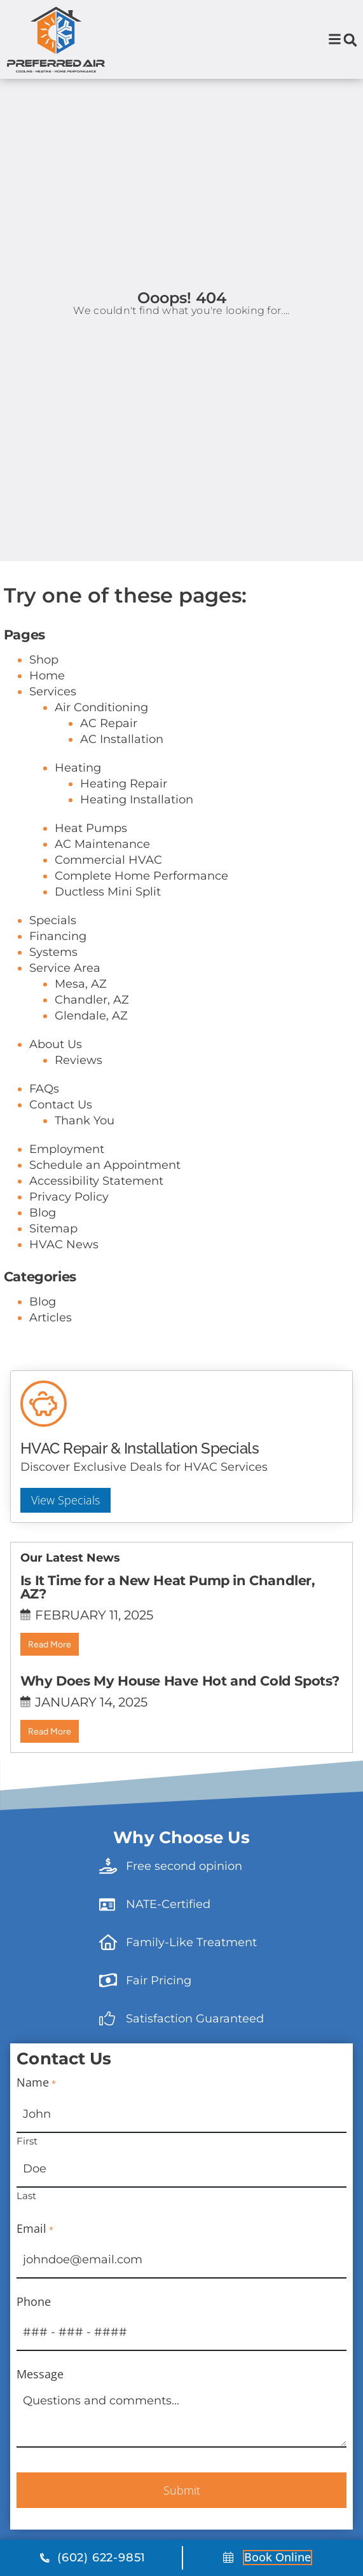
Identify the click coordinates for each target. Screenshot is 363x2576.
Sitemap (53, 1278)
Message (40, 2425)
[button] (350, 40)
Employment (66, 1199)
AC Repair (108, 773)
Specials (52, 970)
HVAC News (64, 1294)
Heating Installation (136, 849)
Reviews (78, 1110)
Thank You (84, 1170)
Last (26, 2244)
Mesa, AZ (81, 1033)
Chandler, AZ (92, 1049)
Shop (43, 709)
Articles (50, 1367)
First (27, 2189)
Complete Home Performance (141, 925)
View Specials (65, 1549)
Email (35, 2279)
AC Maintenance (102, 894)
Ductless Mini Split (108, 941)
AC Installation (121, 789)
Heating (78, 817)
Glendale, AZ (91, 1065)
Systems (53, 1002)
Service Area (64, 1018)
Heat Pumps (91, 878)
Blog (42, 1262)
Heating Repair (123, 833)
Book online (277, 2557)
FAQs (44, 1138)
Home (47, 725)
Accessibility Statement (96, 1230)
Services (52, 741)
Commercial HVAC (108, 910)
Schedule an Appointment (105, 1215)
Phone (34, 2352)
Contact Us (60, 1154)
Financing (57, 986)
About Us (55, 1094)
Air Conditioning (101, 757)
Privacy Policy (69, 1246)
